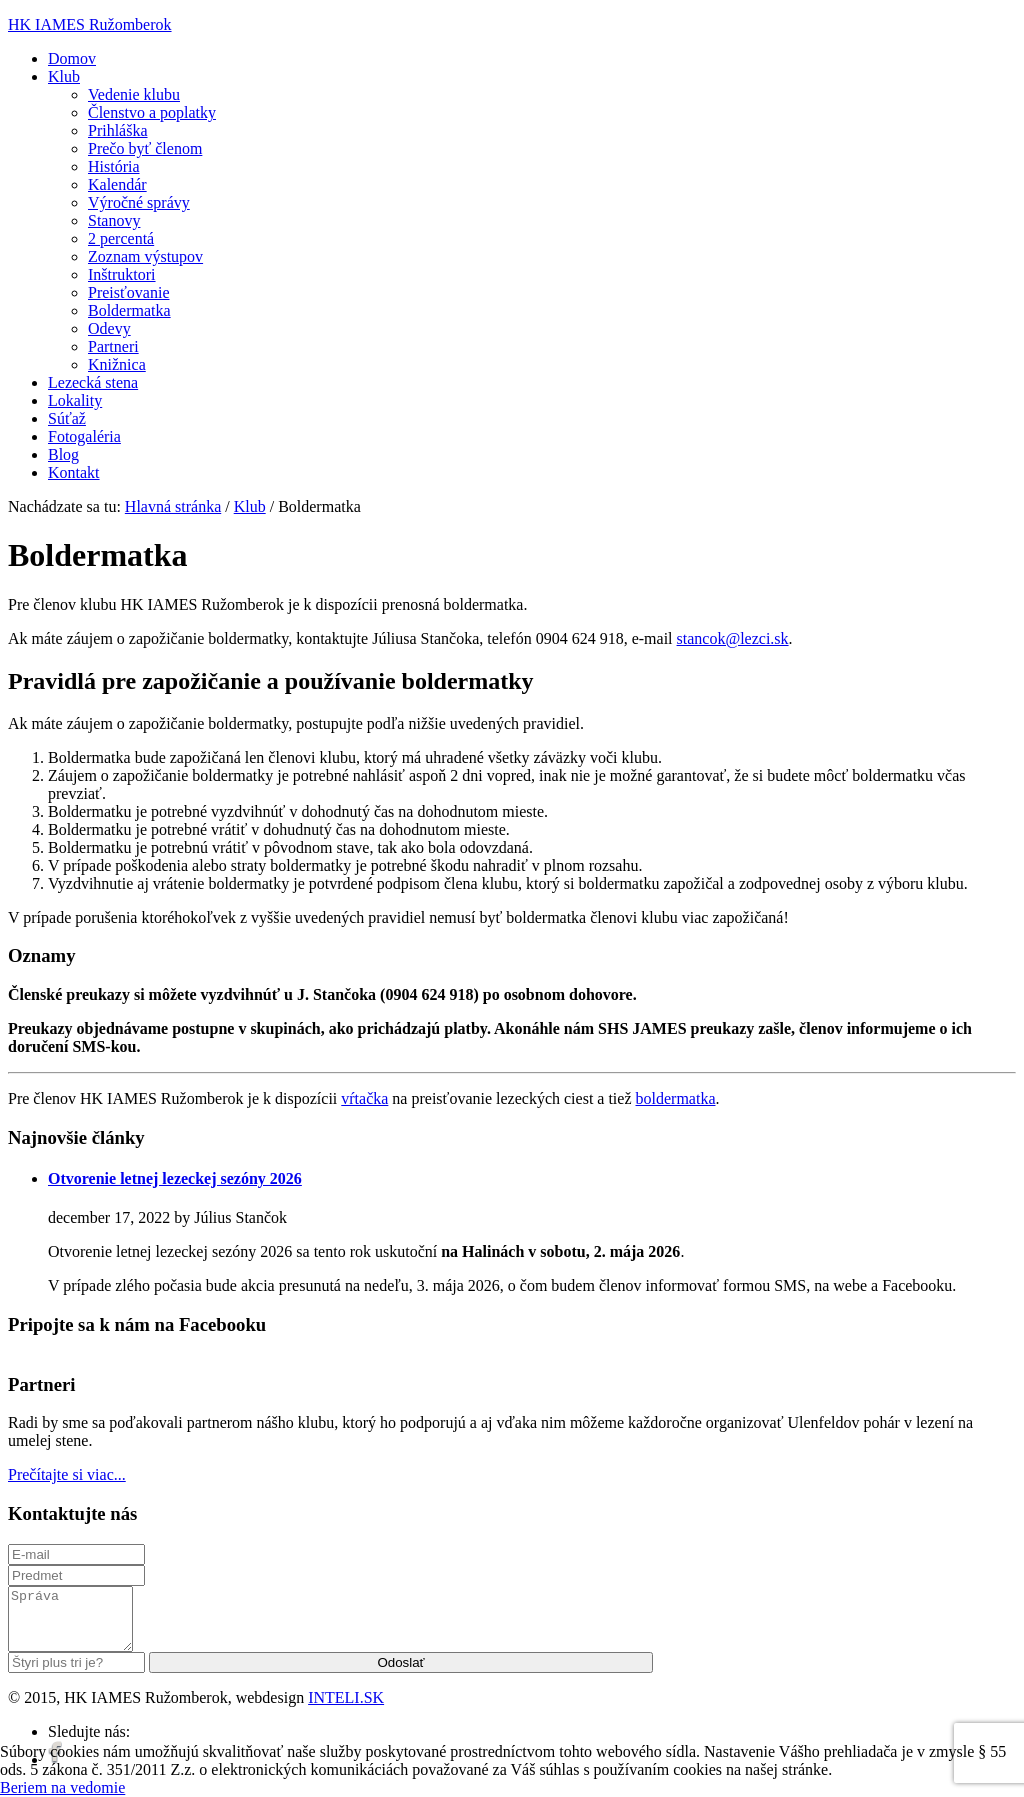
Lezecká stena (93, 382)
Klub (64, 76)
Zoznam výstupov (145, 256)
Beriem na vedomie (62, 1787)
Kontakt (74, 472)
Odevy (109, 328)
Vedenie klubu (134, 94)
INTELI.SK (346, 1709)
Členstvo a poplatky (152, 112)
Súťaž (67, 418)
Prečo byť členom (145, 148)
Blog (63, 454)
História (114, 166)
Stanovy (114, 220)
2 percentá (121, 238)
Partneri (113, 346)
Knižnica (117, 364)
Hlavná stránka (173, 506)
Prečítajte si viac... (67, 1474)
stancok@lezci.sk (733, 638)
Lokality (75, 400)
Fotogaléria (84, 436)
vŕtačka (364, 1098)
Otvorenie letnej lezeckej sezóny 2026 (175, 1178)
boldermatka (676, 1098)
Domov (72, 58)
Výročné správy (139, 202)
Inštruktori (122, 274)
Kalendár (117, 184)
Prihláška (118, 130)
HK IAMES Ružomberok (90, 24)
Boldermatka (129, 310)
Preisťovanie (128, 292)
